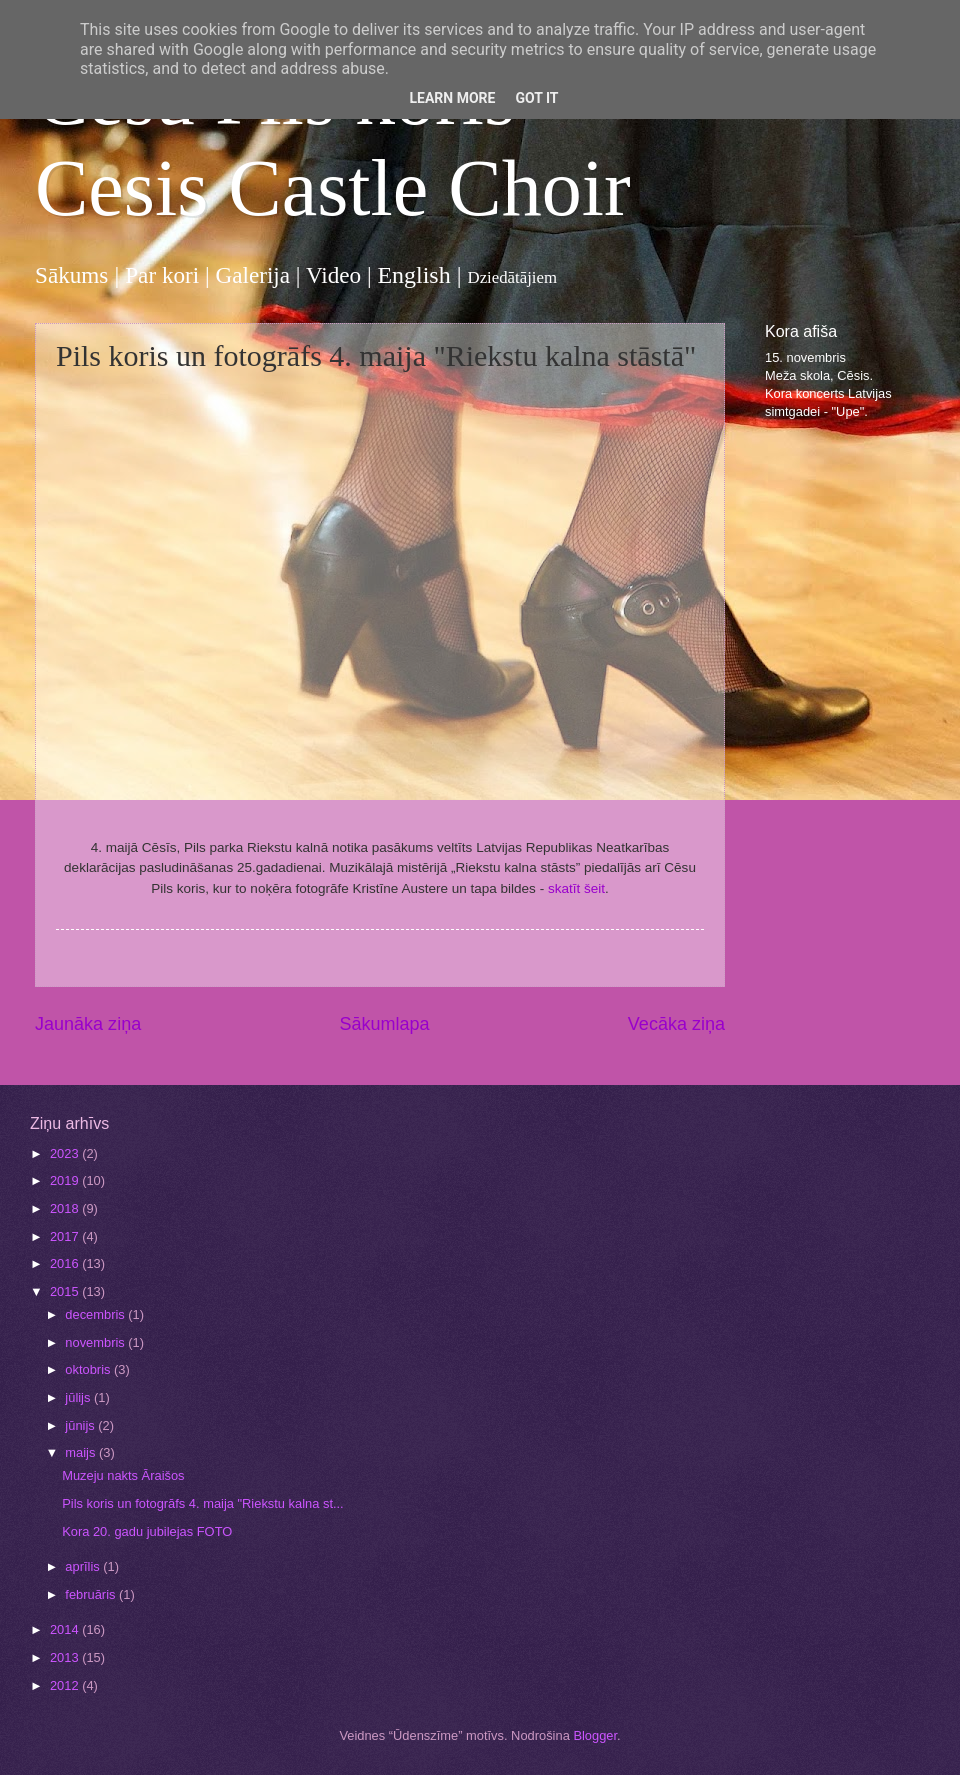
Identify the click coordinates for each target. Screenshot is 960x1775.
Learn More (452, 98)
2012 (66, 1685)
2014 (66, 1629)
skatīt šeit (576, 888)
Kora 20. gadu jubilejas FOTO (147, 1531)
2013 (66, 1657)
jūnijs (81, 1425)
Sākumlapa (384, 1024)
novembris (96, 1342)
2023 (66, 1153)
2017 (66, 1236)
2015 (66, 1291)
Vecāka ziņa (676, 1024)
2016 (66, 1263)
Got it (536, 98)
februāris (92, 1594)
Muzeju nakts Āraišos (123, 1475)
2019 (66, 1180)
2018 (66, 1208)
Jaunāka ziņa (88, 1024)
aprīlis (84, 1566)
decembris (96, 1314)
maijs (82, 1452)
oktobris (89, 1369)
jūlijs (79, 1397)
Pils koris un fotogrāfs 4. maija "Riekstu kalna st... (203, 1503)
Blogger (595, 1735)
